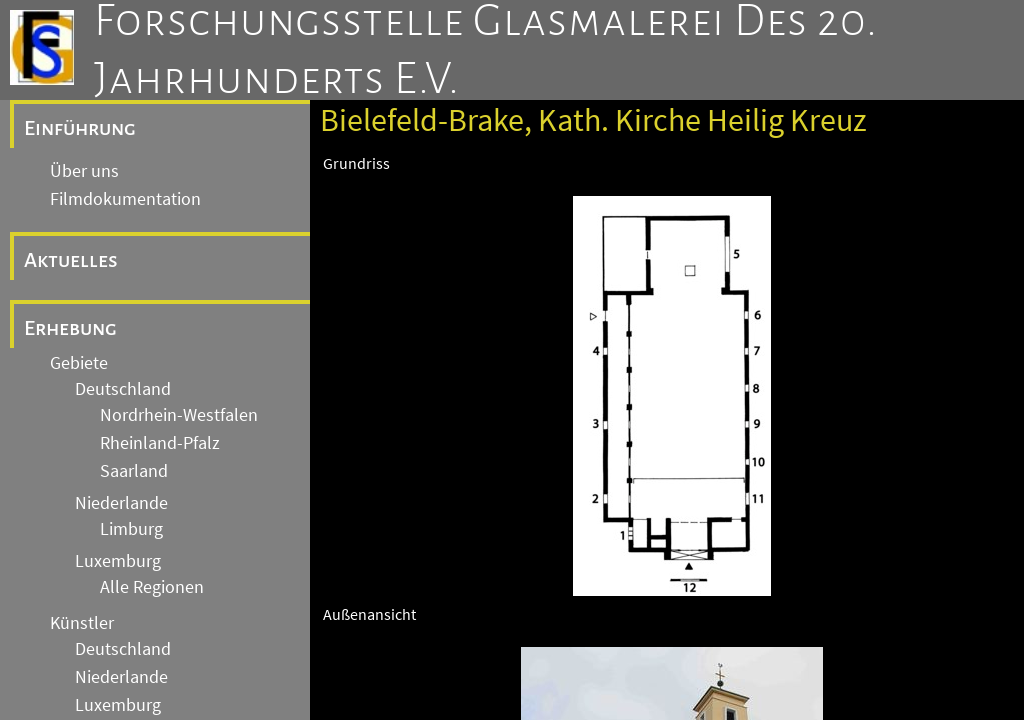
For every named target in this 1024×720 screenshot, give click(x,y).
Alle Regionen (152, 587)
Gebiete (79, 363)
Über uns (84, 171)
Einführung (80, 128)
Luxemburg (118, 561)
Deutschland (123, 389)
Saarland (134, 471)
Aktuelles (71, 260)
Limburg (131, 529)
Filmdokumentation (125, 199)
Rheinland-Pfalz (160, 443)
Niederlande (121, 503)
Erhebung (70, 328)
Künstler (82, 623)
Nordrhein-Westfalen (179, 415)
